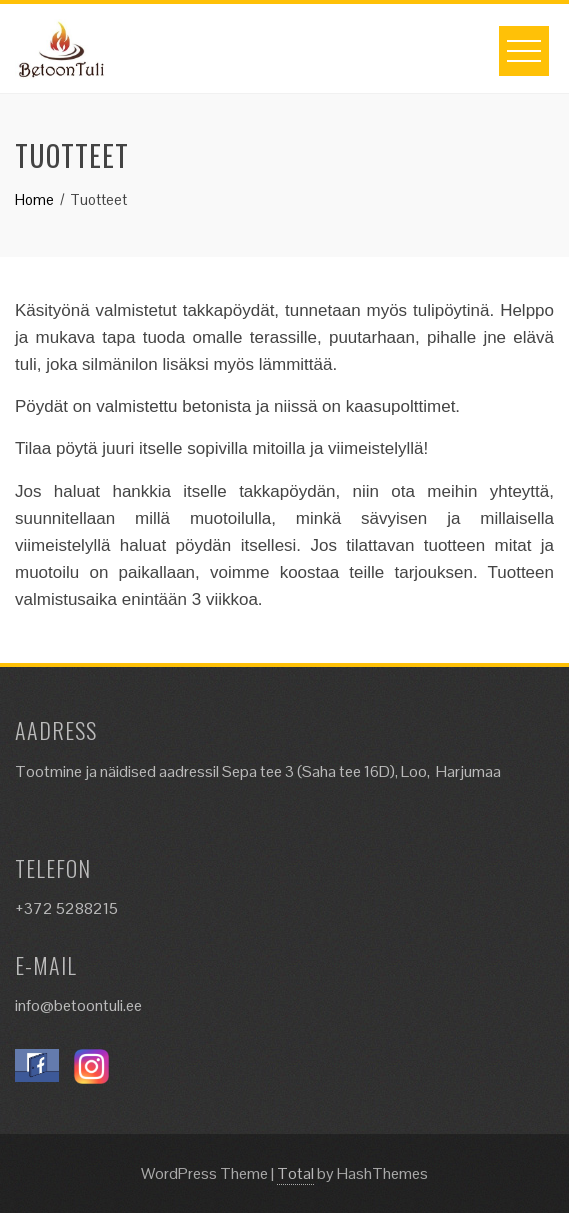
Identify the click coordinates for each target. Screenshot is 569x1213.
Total (295, 1173)
